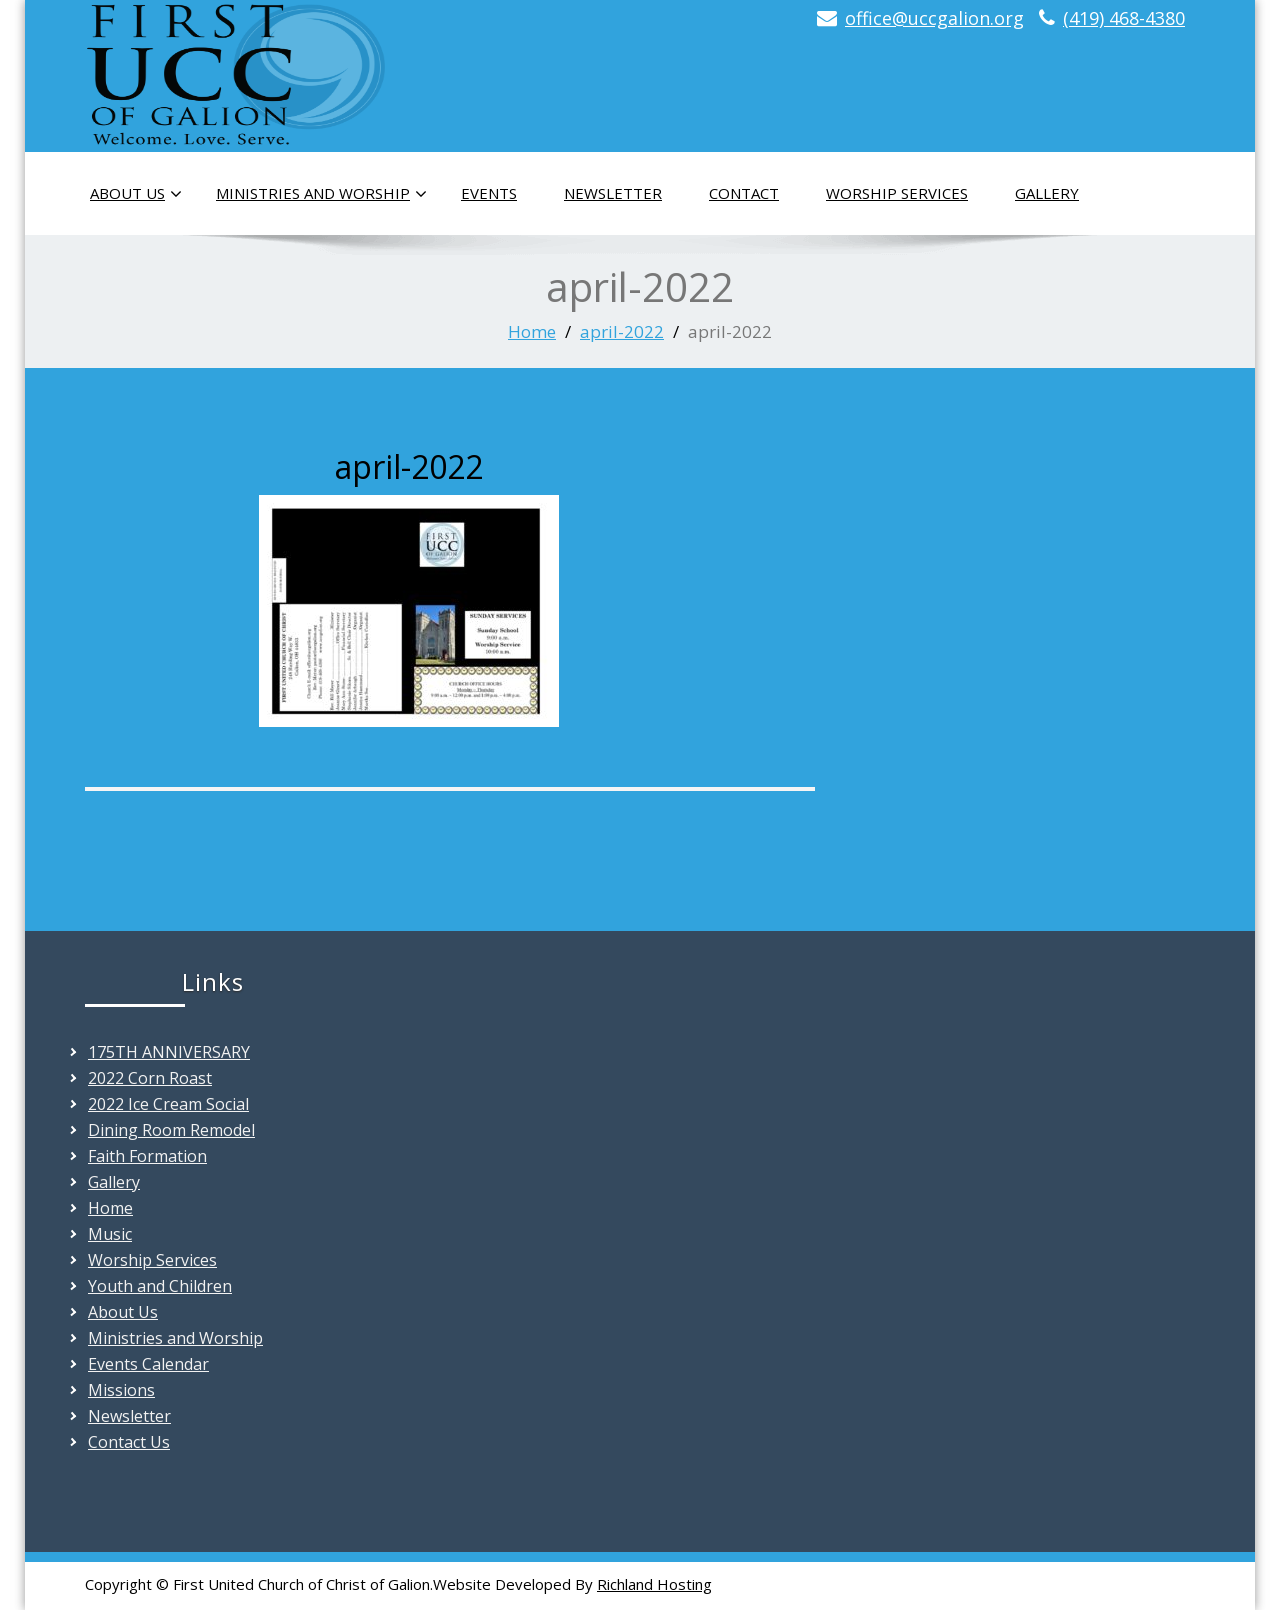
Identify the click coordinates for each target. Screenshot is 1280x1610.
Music (110, 1234)
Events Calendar (148, 1364)
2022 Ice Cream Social (168, 1104)
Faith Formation (147, 1156)
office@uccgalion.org (934, 18)
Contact (744, 193)
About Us (136, 194)
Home (532, 331)
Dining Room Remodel (171, 1130)
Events (489, 193)
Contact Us (129, 1442)
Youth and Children (160, 1286)
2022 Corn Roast (150, 1078)
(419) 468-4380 (1124, 18)
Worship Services (897, 193)
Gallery (1047, 193)
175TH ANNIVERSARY (169, 1052)
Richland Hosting (654, 1584)
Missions (121, 1390)
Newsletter (613, 193)
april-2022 (622, 331)
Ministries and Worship (321, 194)
